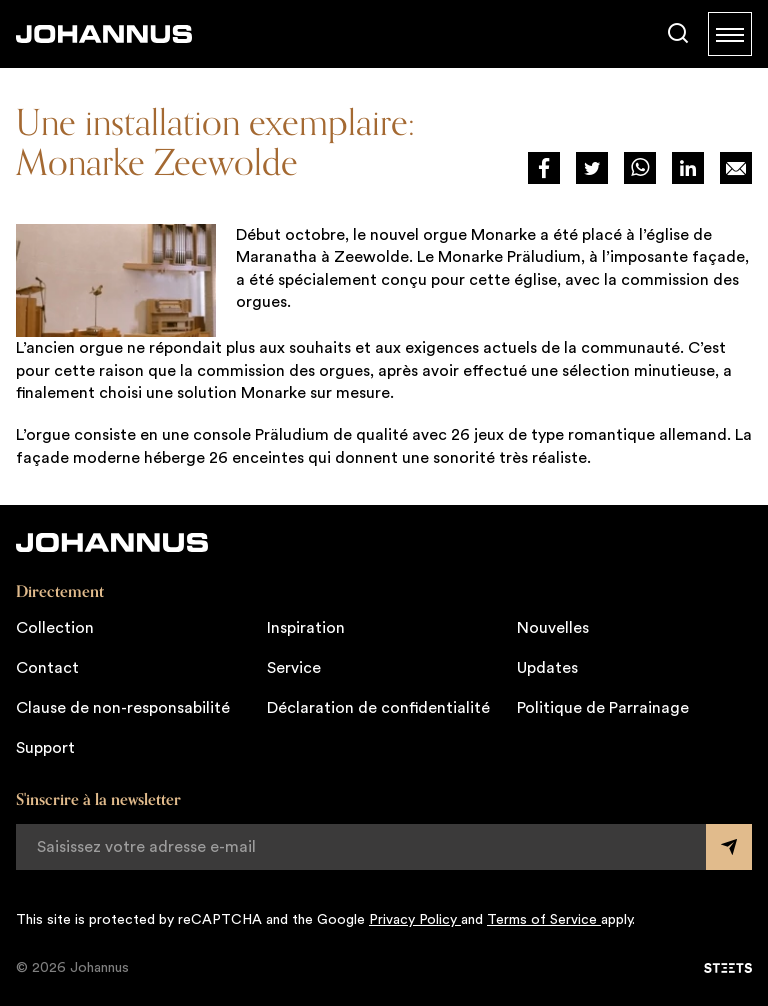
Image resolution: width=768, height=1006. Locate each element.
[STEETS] (728, 968)
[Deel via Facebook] (544, 168)
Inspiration (306, 628)
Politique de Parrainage (603, 708)
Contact (47, 668)
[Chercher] (678, 34)
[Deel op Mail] (736, 168)
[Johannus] (104, 34)
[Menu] (730, 34)
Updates (547, 668)
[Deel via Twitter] (592, 168)
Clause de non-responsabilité (123, 708)
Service (294, 668)
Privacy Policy (415, 920)
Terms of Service (544, 920)
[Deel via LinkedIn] (688, 168)
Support (45, 748)
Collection (55, 628)
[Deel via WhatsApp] (640, 168)
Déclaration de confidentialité (378, 708)
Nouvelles (553, 628)
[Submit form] (729, 847)
